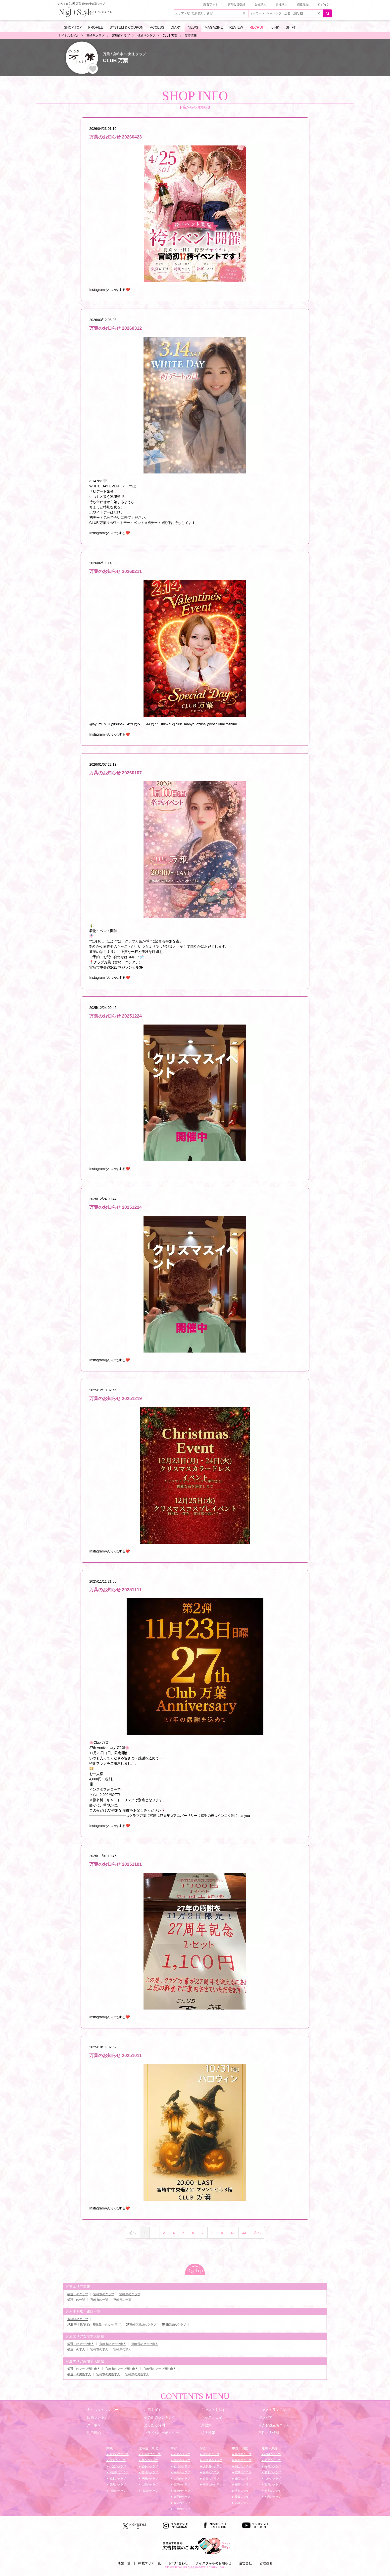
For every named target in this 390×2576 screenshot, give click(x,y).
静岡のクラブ (181, 2496)
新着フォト (210, 4)
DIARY (176, 27)
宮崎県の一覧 (122, 2299)
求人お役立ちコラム (274, 2425)
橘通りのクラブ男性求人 (83, 2368)
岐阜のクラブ (181, 2490)
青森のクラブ (149, 2460)
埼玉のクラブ (117, 2460)
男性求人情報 (268, 2433)
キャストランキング (274, 2410)
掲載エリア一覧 (149, 2563)
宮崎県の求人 (122, 2349)
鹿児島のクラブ (274, 2490)
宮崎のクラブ (272, 2484)
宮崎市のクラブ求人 (112, 2343)
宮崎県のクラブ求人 (144, 2343)
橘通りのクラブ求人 (80, 2343)
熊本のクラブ (272, 2472)
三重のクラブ (181, 2508)
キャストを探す (213, 2410)
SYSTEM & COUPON (127, 27)
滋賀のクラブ (210, 2454)
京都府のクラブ (212, 2460)
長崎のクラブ (272, 2466)
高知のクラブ (242, 2502)
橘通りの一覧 (76, 2299)
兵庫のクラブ (210, 2472)
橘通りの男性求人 (79, 2374)
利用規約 (94, 2433)
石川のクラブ (181, 2466)
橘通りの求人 (76, 2349)
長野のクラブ (181, 2484)
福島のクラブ (149, 2490)
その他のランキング (159, 2417)
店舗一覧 (124, 2563)
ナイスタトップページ (104, 2410)
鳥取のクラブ (242, 2454)
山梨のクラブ (181, 2478)
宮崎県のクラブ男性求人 (159, 2368)
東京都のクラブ (119, 2454)
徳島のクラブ (242, 2484)
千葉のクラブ (117, 2466)
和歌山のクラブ (212, 2484)
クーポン (94, 2425)
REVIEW (236, 27)
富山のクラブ (181, 2460)
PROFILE (95, 27)
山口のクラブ (242, 2478)
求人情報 (208, 2433)
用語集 (206, 2425)
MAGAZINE (214, 27)
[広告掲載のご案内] (195, 2546)
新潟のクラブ (181, 2454)
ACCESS (157, 27)
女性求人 (260, 4)
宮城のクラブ (149, 2472)
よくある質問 (154, 2425)
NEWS (193, 27)
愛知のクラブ (181, 2502)
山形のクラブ (149, 2484)
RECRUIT (257, 27)
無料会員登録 (236, 4)
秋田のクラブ (149, 2478)
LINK (275, 27)
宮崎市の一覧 (99, 2299)
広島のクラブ (242, 2472)
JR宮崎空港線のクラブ (141, 2324)
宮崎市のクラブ (103, 2294)
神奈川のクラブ (119, 2472)
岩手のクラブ (149, 2466)
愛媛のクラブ (242, 2496)
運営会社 (245, 2563)
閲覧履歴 (303, 4)
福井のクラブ (181, 2472)
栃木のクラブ (117, 2478)
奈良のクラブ (210, 2478)
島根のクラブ (242, 2460)
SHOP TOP (73, 27)
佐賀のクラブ (272, 2460)
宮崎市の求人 (99, 2349)
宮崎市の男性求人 (108, 2374)
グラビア (265, 2417)
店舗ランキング (99, 2417)
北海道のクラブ (151, 2454)
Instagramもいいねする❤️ (109, 290)
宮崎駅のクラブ (77, 2319)
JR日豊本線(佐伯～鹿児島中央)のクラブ (94, 2324)
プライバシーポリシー (161, 2433)
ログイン (324, 4)
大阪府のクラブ (212, 2466)
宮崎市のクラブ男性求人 (121, 2368)
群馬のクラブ (117, 2484)
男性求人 (282, 4)
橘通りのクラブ (77, 2294)
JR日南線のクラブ (173, 2324)
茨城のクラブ (117, 2490)
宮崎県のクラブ (129, 2294)
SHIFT (290, 27)
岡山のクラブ (242, 2466)
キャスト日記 (211, 2417)
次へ (257, 2233)
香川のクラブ (242, 2490)
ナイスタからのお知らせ (213, 2563)
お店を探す (152, 2410)
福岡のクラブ (272, 2454)
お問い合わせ (178, 2563)
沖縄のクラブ (272, 2496)
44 (244, 2233)
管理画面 (266, 2563)
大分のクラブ (272, 2478)
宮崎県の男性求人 (137, 2374)
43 (233, 2233)
